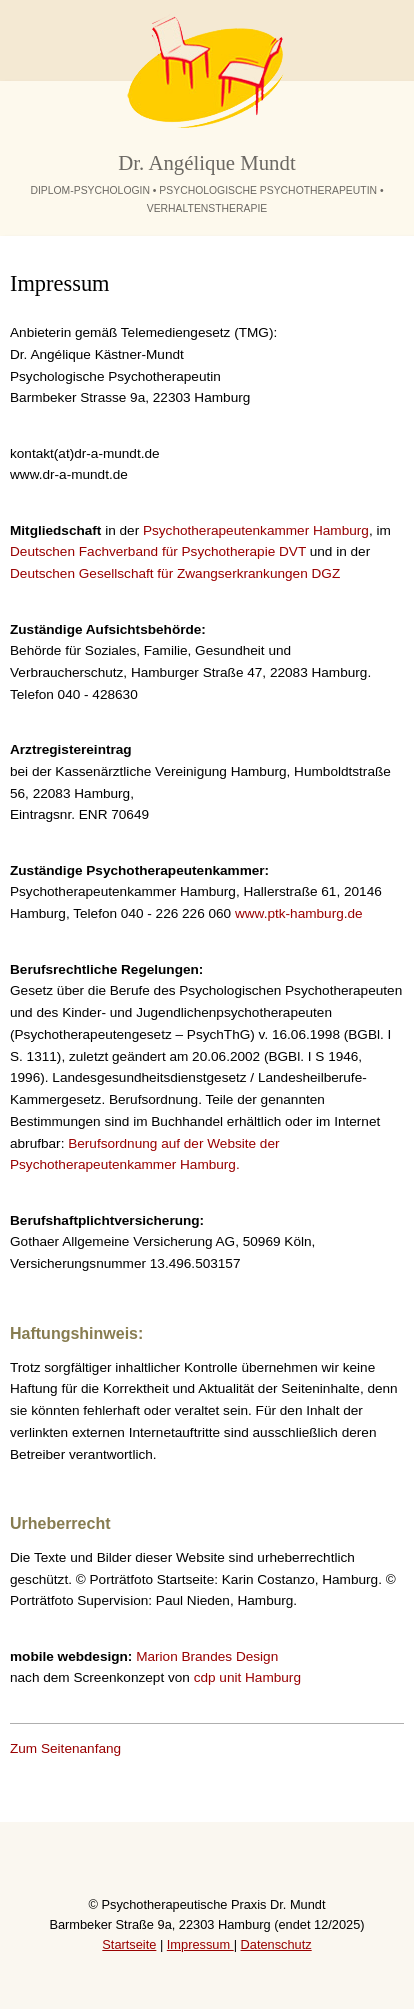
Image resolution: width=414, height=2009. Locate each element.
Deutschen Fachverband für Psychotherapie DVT (158, 551)
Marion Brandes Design (207, 1656)
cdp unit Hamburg (247, 1677)
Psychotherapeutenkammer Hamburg (256, 530)
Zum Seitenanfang (65, 1748)
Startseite (129, 1944)
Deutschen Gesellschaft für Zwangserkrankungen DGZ (175, 573)
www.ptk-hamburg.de (299, 913)
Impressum (200, 1944)
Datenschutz (276, 1944)
